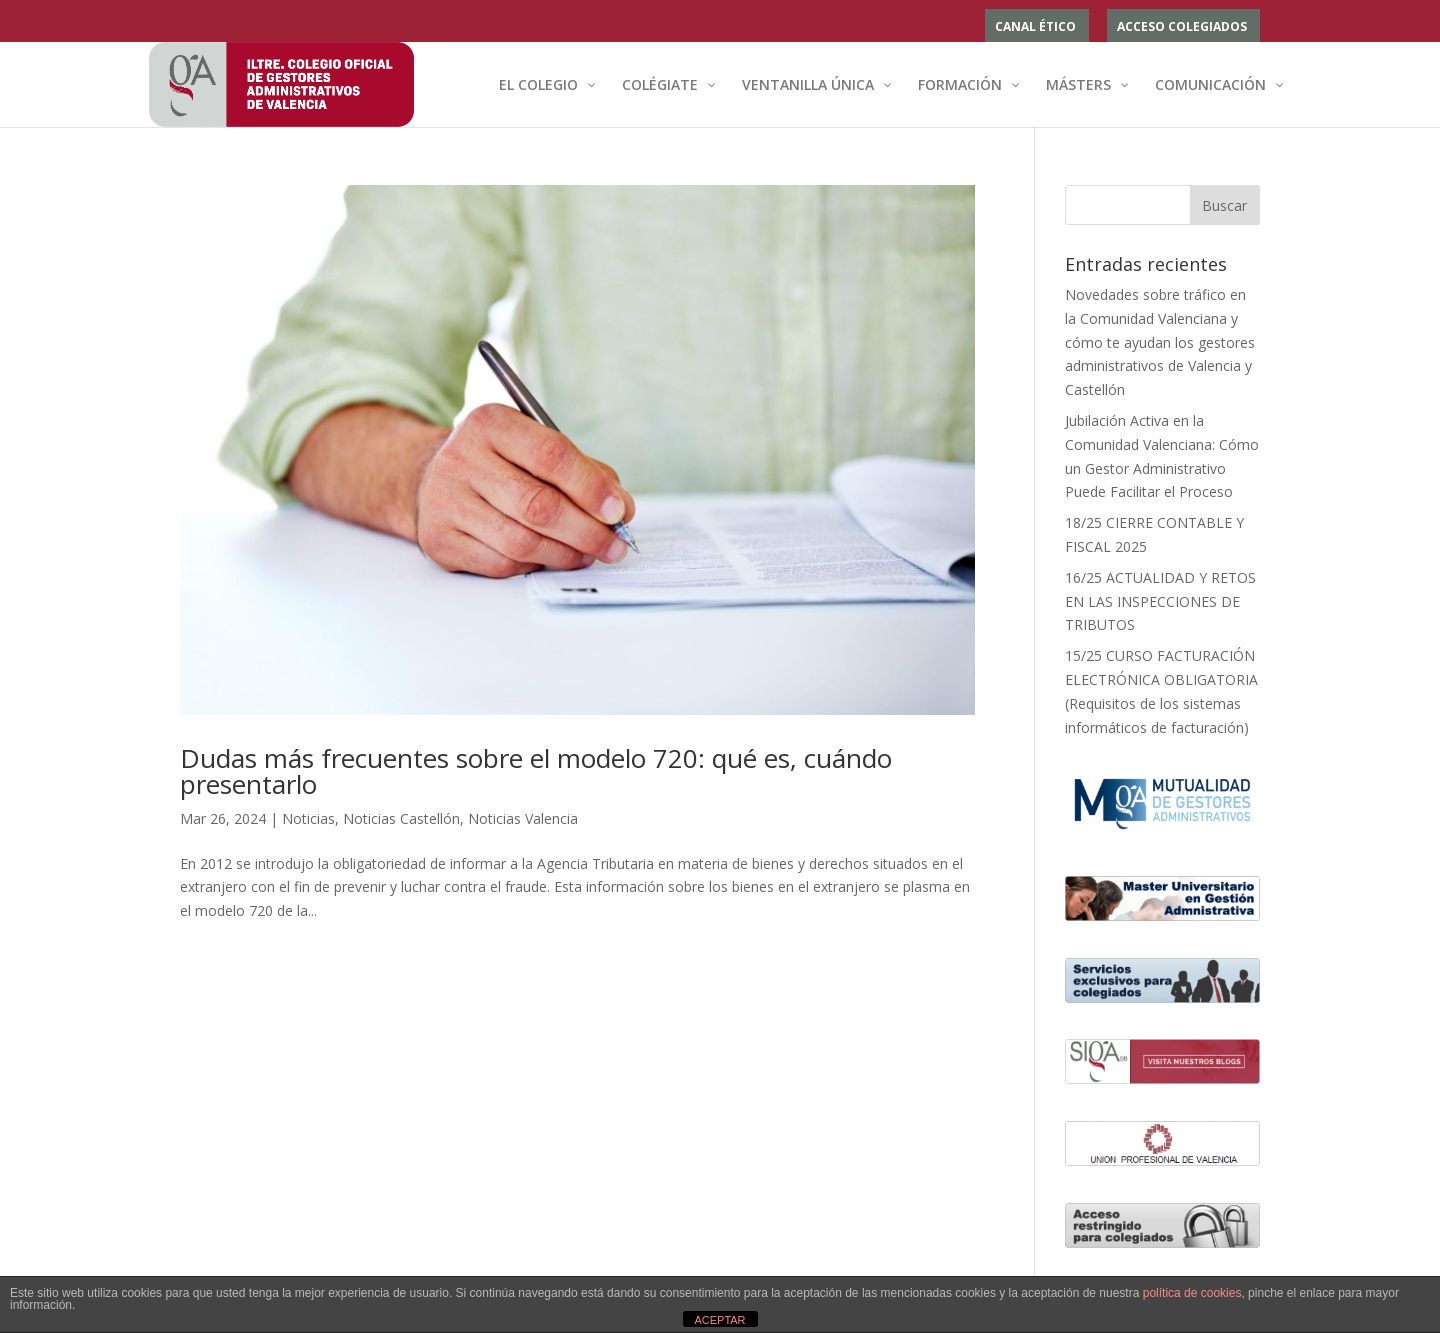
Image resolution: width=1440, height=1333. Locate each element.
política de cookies (1192, 1293)
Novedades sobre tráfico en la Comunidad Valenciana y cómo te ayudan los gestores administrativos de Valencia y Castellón (1160, 342)
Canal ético (1035, 28)
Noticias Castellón (401, 818)
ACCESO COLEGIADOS (1182, 28)
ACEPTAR (719, 1320)
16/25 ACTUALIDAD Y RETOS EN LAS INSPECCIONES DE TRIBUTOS (1160, 601)
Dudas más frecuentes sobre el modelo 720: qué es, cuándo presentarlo (536, 771)
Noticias (308, 818)
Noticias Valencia (523, 818)
